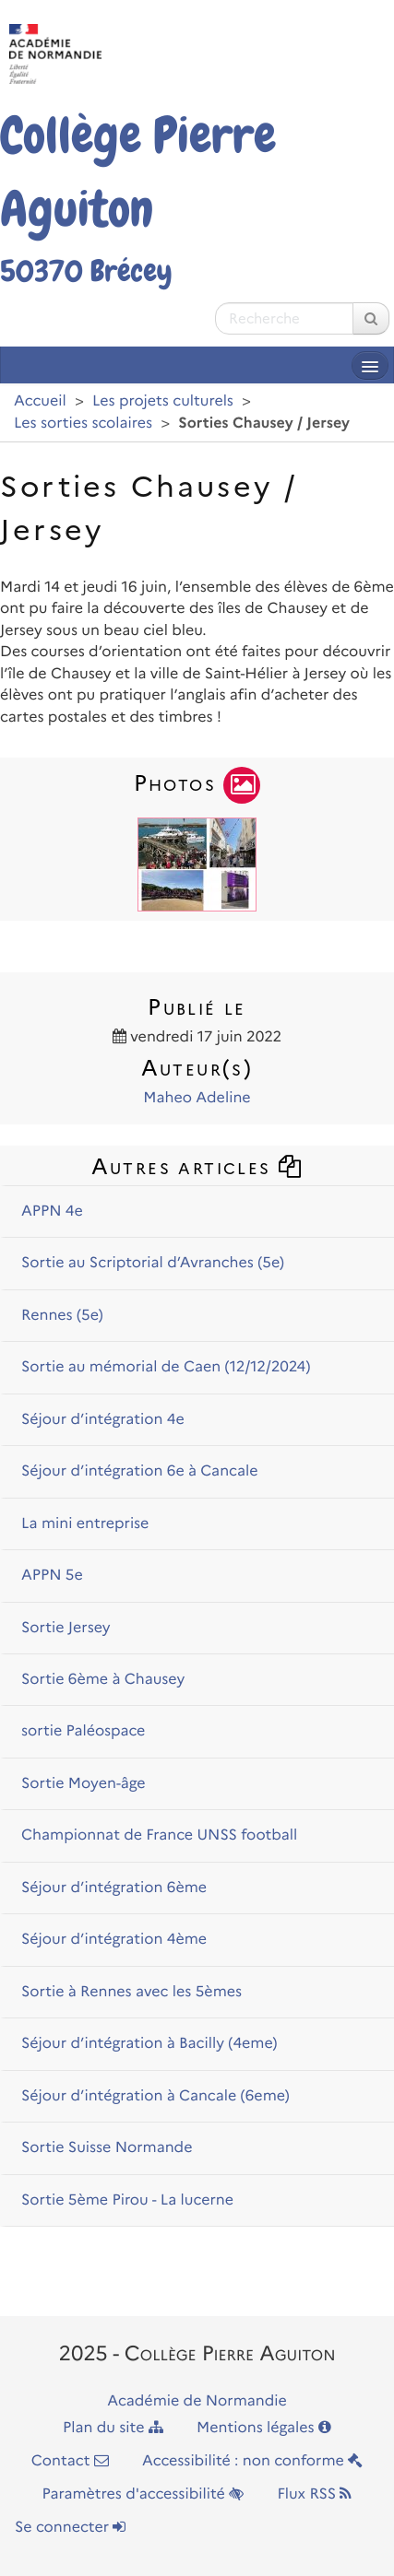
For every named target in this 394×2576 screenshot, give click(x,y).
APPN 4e (52, 1211)
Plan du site (113, 2428)
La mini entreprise (85, 1524)
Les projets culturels (162, 401)
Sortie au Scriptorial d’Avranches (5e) (152, 1263)
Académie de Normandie (197, 2401)
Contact (70, 2461)
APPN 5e (52, 1575)
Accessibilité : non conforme (252, 2461)
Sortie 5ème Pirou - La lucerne (127, 2200)
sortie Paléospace (83, 1731)
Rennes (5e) (62, 1315)
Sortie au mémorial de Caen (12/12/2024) (165, 1367)
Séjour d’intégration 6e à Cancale (139, 1471)
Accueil (40, 401)
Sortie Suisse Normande (106, 2148)
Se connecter (70, 2527)
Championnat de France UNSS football (159, 1835)
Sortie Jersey (66, 1628)
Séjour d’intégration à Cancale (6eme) (155, 2096)
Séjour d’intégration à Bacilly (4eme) (149, 2044)
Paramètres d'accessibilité (143, 2494)
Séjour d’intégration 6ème (114, 1888)
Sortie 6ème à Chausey (103, 1679)
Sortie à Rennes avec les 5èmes (131, 1992)
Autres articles (197, 1166)
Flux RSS (314, 2494)
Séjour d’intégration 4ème (114, 1939)
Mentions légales (264, 2428)
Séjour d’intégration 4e (103, 1420)
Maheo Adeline (196, 1098)
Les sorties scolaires (83, 423)
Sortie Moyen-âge (83, 1784)
